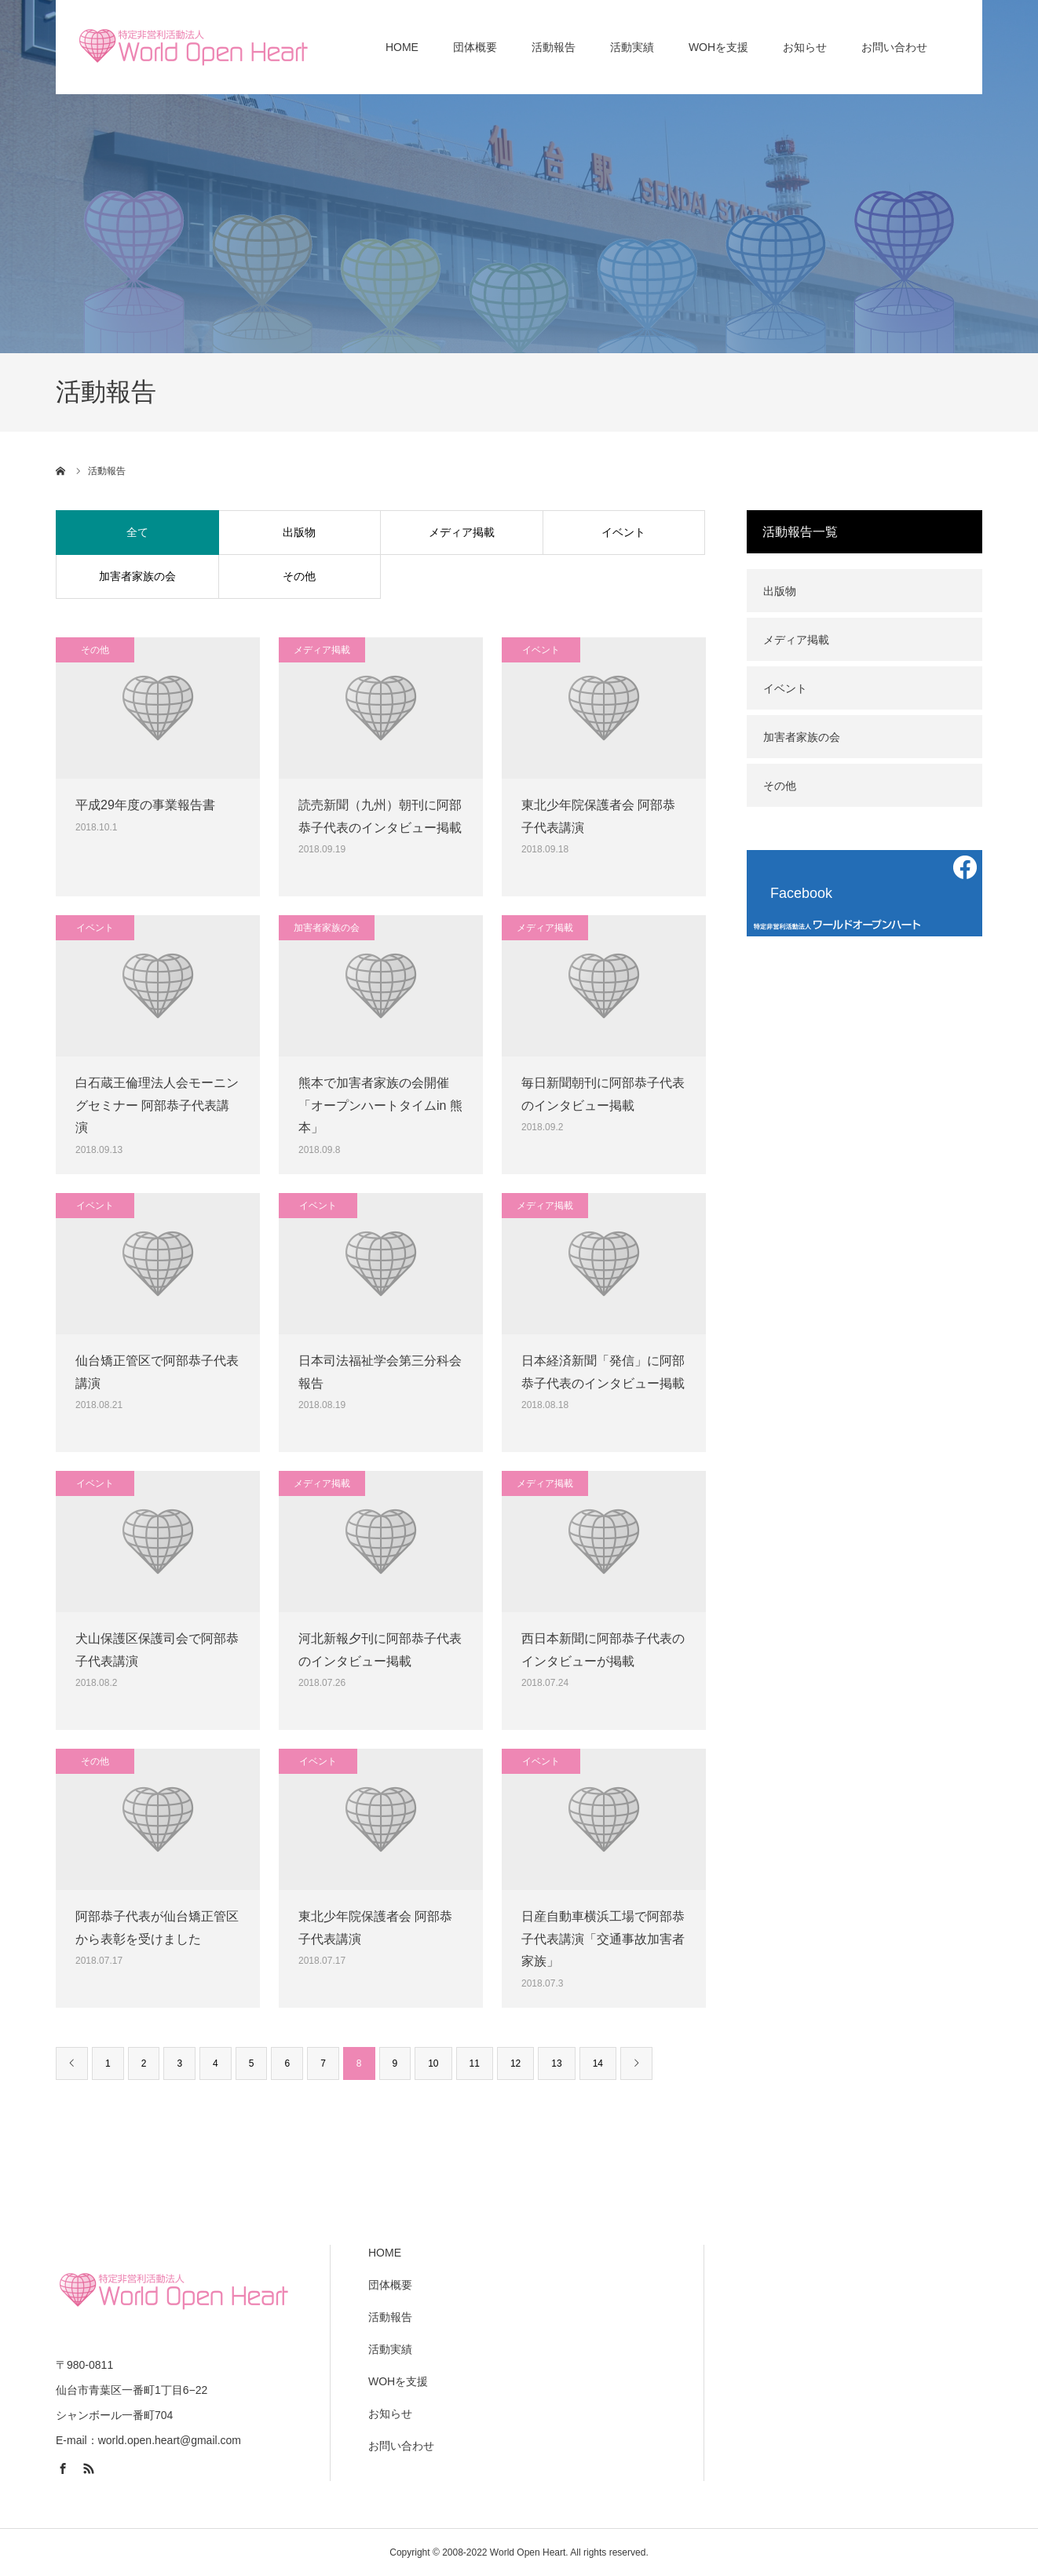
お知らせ (390, 2413)
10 (433, 2063)
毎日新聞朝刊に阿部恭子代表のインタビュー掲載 (603, 1094)
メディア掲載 (462, 532)
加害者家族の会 (137, 576)
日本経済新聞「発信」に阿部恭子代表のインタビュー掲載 (603, 1372)
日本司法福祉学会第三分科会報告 (380, 1372)
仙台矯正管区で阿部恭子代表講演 (157, 1372)
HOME (384, 2252)
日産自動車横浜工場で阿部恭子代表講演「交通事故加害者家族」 (603, 1939)
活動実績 (390, 2349)
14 (598, 2063)
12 (515, 2063)
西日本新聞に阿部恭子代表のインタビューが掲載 (603, 1650)
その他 (299, 576)
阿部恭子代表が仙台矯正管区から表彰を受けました (157, 1928)
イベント (623, 532)
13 (556, 2063)
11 (475, 2063)
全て (137, 532)
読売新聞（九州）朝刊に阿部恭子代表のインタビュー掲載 (380, 816)
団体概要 (390, 2285)
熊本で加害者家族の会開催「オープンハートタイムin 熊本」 (380, 1105)
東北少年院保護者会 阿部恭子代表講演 (598, 816)
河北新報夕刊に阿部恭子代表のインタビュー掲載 (380, 1650)
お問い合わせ (401, 2445)
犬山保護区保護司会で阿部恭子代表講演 (157, 1650)
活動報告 (390, 2317)
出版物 (299, 532)
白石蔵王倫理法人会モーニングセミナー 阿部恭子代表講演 (157, 1105)
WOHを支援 (398, 2381)
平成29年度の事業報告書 (145, 805)
